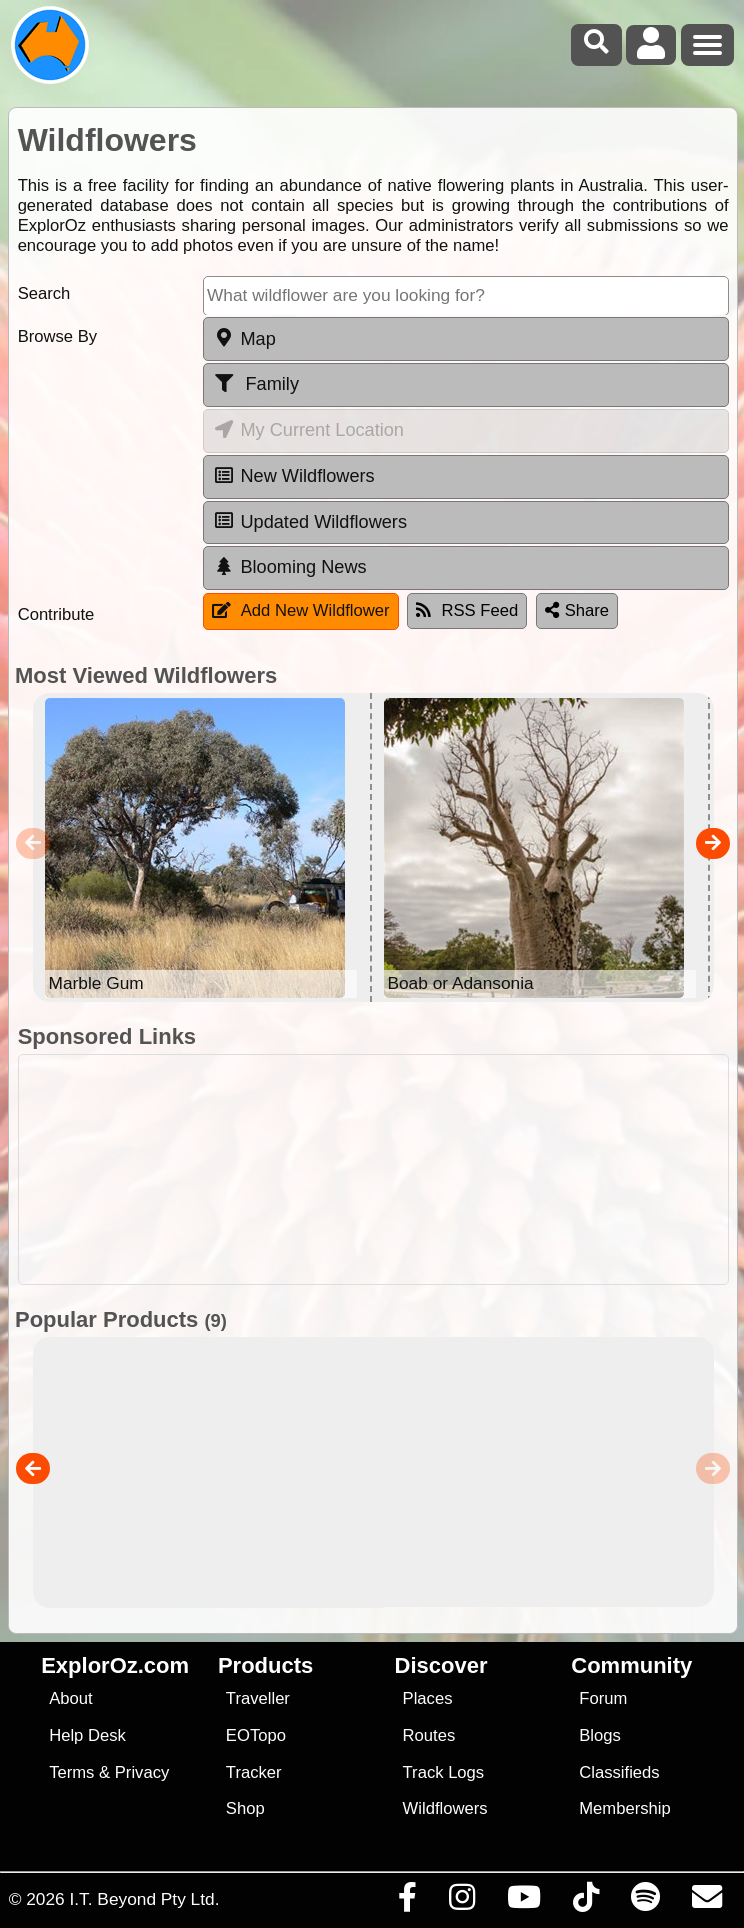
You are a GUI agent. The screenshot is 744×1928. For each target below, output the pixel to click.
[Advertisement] (373, 1169)
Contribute (56, 614)
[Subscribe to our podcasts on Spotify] (645, 1902)
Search (44, 293)
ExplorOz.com (115, 1665)
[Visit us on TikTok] (585, 1902)
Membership (624, 1808)
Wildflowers (445, 1808)
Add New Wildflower (301, 610)
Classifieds (619, 1772)
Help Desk (87, 1735)
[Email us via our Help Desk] (706, 1902)
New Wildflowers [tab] (294, 476)
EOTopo (256, 1735)
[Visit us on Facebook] (407, 1902)
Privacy (142, 1772)
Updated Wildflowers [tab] (310, 521)
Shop (245, 1808)
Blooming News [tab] (290, 567)
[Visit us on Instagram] (461, 1902)
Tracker (254, 1772)
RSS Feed (467, 610)
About (70, 1698)
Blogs (600, 1735)
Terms (71, 1772)
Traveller (258, 1698)
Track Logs (444, 1772)
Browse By (57, 336)
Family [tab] (256, 384)
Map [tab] (244, 338)
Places (428, 1698)
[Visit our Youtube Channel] (523, 1902)
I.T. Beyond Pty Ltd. (144, 1899)
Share (577, 610)
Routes (429, 1735)
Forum (603, 1698)
